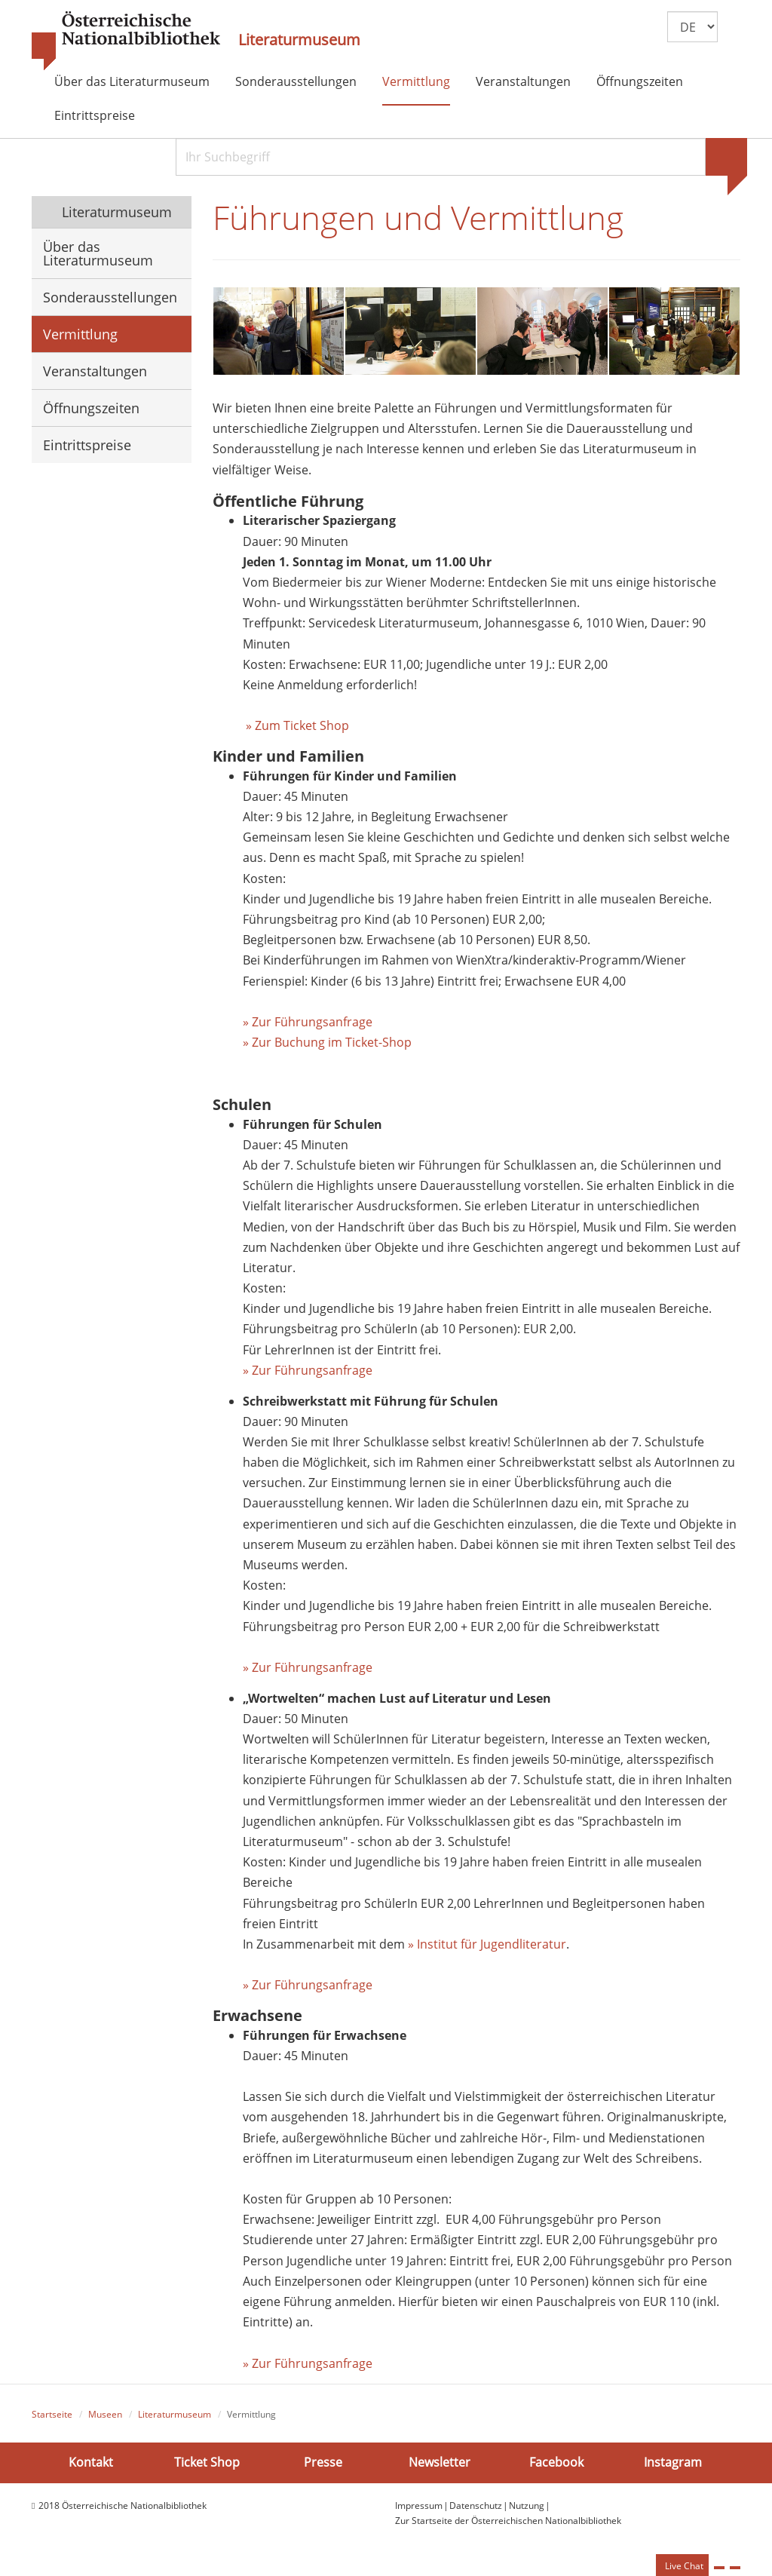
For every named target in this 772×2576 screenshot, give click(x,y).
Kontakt (91, 2464)
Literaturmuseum (299, 40)
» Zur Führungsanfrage (307, 1023)
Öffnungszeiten (639, 81)
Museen (105, 2416)
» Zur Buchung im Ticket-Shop (327, 1043)
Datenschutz (475, 2507)
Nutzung (526, 2507)
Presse (323, 2464)
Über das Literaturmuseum (132, 81)
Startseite (52, 2416)
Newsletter (439, 2464)
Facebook (556, 2464)
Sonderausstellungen (296, 81)
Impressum (419, 2507)
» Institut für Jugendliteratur (487, 1945)
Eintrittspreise (94, 115)
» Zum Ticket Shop (296, 727)
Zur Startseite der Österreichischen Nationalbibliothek (508, 2522)
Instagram (673, 2464)
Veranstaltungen (523, 81)
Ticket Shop (207, 2464)
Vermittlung (416, 81)
